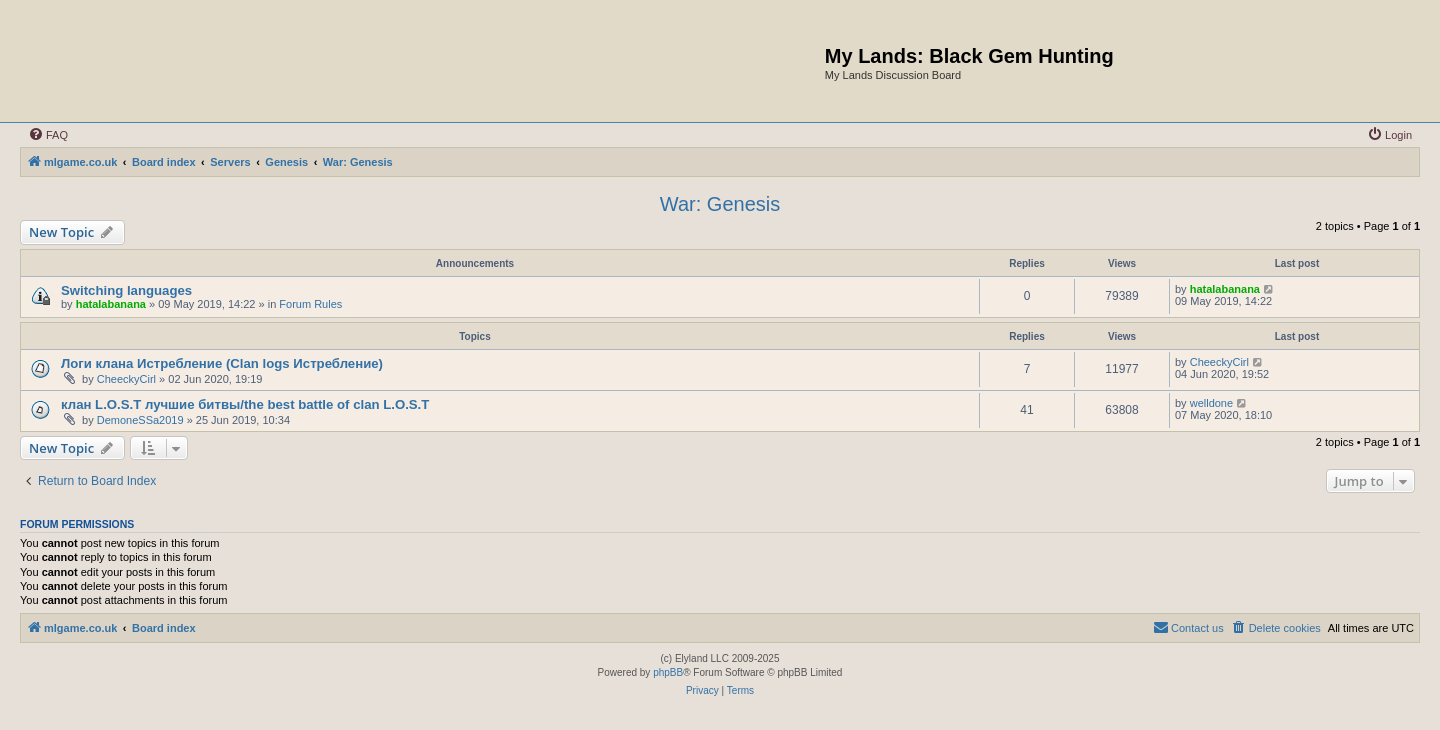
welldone (1211, 403)
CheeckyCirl (126, 379)
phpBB (668, 672)
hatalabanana (111, 304)
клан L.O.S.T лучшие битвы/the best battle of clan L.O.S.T (245, 404)
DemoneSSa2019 (140, 420)
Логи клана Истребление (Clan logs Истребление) (222, 363)
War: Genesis (720, 204)
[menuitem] (48, 135)
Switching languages (126, 290)
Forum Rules (310, 304)
